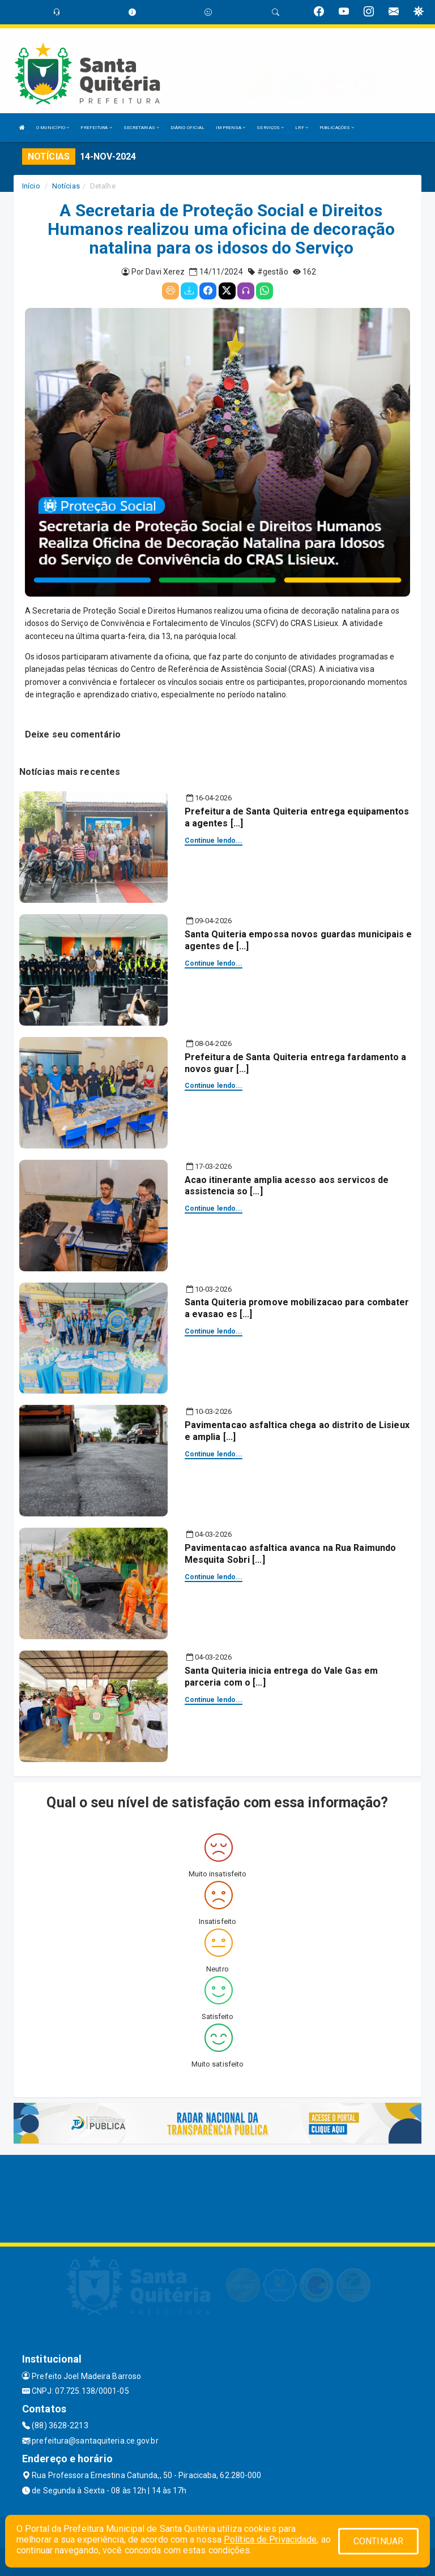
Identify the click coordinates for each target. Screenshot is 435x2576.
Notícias (66, 186)
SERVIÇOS (270, 127)
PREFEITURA (96, 127)
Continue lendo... (214, 841)
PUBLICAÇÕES (336, 127)
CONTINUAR (378, 2541)
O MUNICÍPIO (52, 127)
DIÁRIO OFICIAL (187, 127)
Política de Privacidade (270, 2539)
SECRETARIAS (141, 127)
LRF (301, 127)
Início (31, 186)
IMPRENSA (230, 127)
